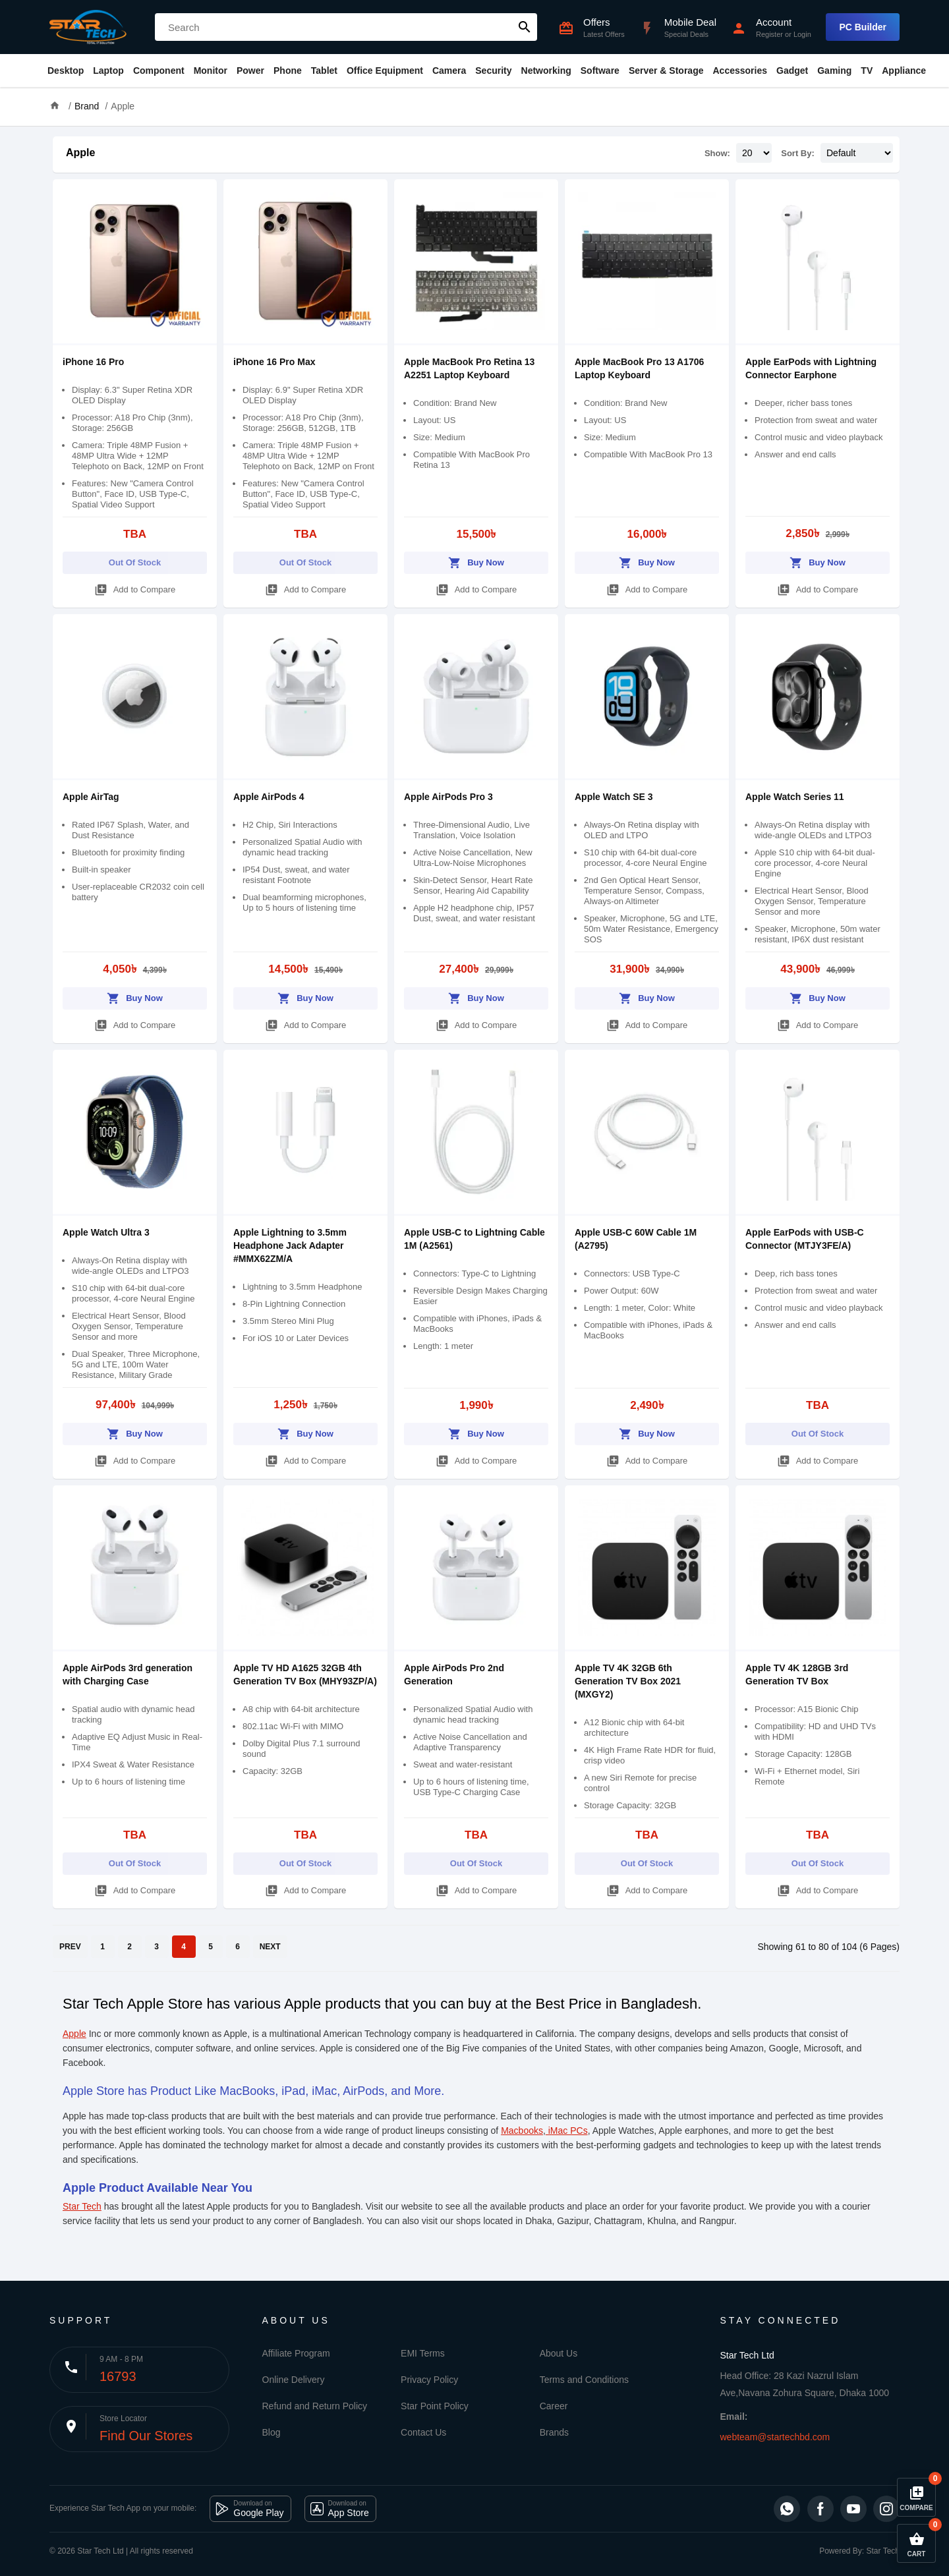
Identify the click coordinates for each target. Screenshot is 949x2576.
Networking (546, 70)
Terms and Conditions (584, 2379)
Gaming (834, 70)
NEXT (270, 1946)
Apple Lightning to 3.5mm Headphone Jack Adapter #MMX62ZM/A (290, 1245)
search (524, 27)
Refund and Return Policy (315, 2406)
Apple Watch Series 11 (794, 796)
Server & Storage (666, 70)
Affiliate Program (296, 2353)
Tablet (324, 70)
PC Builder (862, 27)
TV (867, 70)
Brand (86, 106)
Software (600, 70)
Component (159, 70)
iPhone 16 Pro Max (274, 362)
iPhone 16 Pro (93, 362)
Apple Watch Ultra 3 (106, 1232)
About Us (559, 2353)
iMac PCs (567, 2130)
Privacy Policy (429, 2379)
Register (769, 34)
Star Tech (82, 2206)
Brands (554, 2432)
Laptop (108, 70)
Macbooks (522, 2130)
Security (493, 70)
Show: (717, 153)
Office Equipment (385, 70)
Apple (122, 106)
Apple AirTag (91, 796)
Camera (449, 70)
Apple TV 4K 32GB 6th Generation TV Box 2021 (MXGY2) (628, 1681)
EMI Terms (423, 2353)
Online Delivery (293, 2379)
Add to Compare (135, 587)
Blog (271, 2432)
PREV (70, 1946)
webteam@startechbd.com (775, 2437)
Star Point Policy (435, 2406)
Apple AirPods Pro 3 (448, 796)
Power (250, 70)
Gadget (792, 70)
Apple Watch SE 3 (614, 796)
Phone (287, 70)
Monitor (210, 70)
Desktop (65, 70)
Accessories (739, 70)
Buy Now (476, 560)
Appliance (904, 70)
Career (554, 2406)
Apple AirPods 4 (268, 796)
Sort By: (798, 153)
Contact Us (423, 2432)
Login (802, 34)
